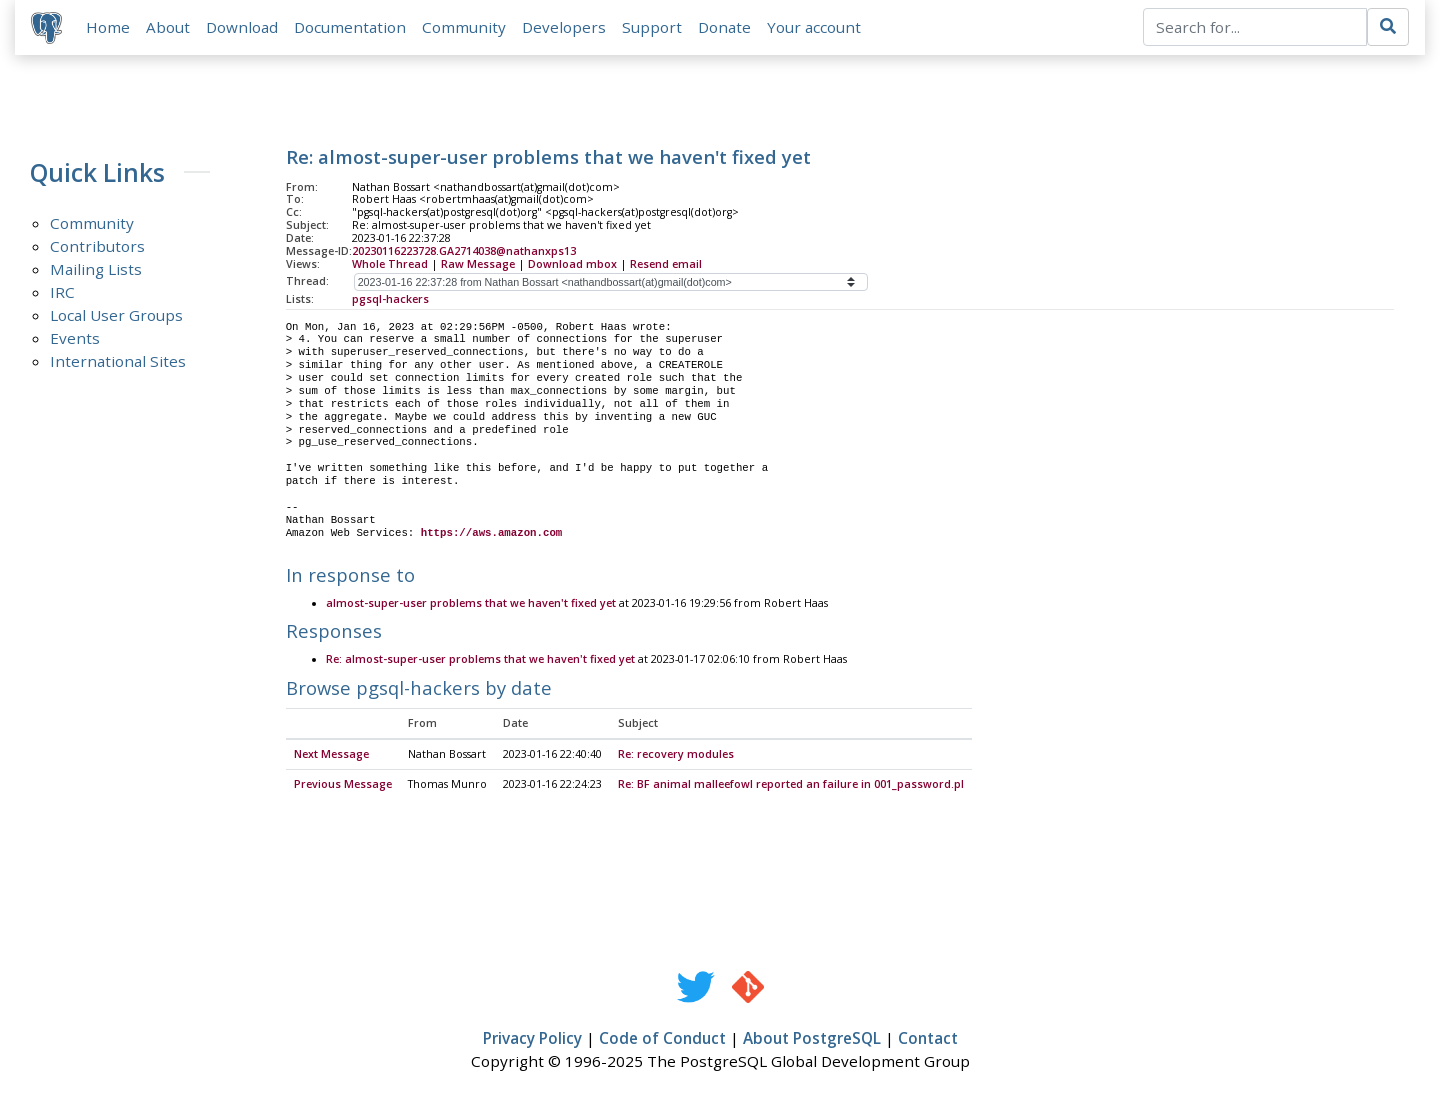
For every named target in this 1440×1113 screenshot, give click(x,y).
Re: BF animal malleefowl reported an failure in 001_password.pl (791, 785)
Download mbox (572, 264)
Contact (928, 1039)
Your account (814, 27)
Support (652, 27)
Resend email (666, 264)
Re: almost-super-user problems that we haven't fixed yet (480, 661)
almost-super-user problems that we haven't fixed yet (471, 604)
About (168, 27)
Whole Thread (390, 264)
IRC (62, 293)
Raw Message (478, 264)
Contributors (97, 247)
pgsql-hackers (390, 299)
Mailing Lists (96, 270)
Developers (564, 27)
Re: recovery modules (676, 755)
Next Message (331, 755)
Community (464, 27)
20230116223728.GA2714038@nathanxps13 (464, 251)
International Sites (118, 362)
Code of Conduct (662, 1039)
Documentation (350, 27)
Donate (724, 27)
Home (108, 27)
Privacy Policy (532, 1039)
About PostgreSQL (812, 1039)
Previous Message (343, 785)
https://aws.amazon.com (492, 533)
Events (75, 339)
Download (242, 27)
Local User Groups (116, 316)
